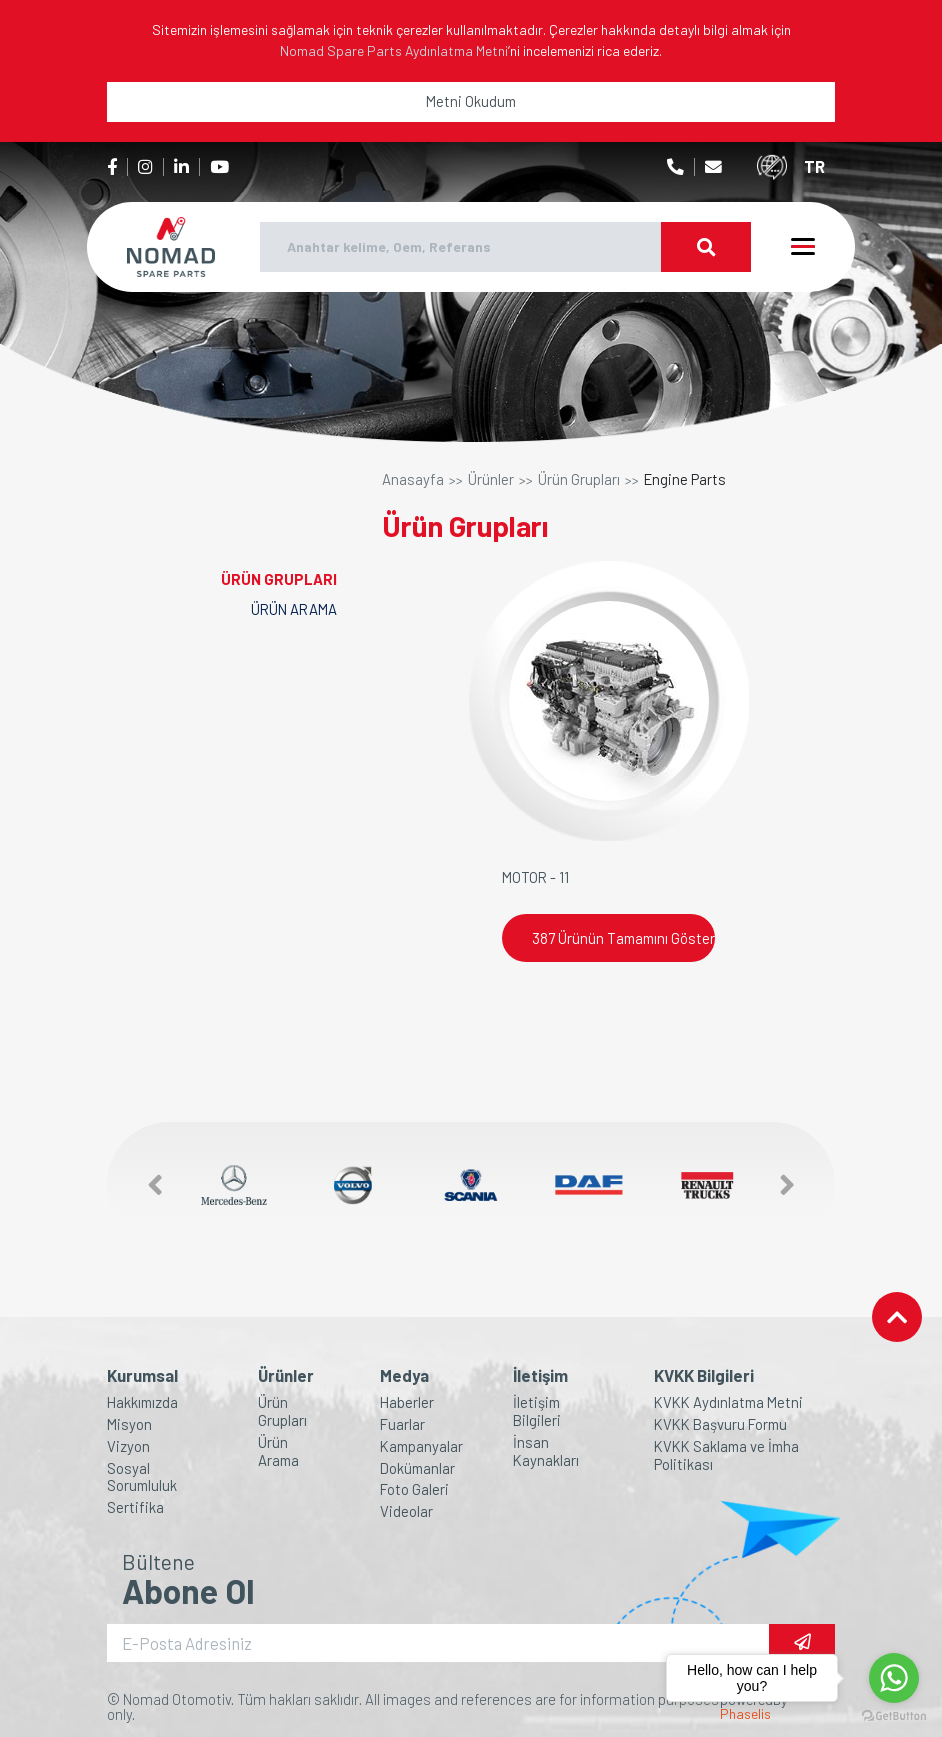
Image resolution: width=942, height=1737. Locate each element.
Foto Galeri (414, 1489)
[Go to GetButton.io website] (894, 1716)
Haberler (407, 1402)
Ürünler (491, 479)
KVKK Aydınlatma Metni (728, 1402)
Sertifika (135, 1507)
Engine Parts (685, 479)
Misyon (129, 1424)
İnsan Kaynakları (546, 1451)
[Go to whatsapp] (894, 1678)
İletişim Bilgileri (537, 1411)
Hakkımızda (142, 1402)
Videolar (406, 1511)
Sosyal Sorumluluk (142, 1477)
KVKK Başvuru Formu (720, 1424)
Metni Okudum (471, 101)
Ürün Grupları (579, 479)
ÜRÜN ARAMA (294, 609)
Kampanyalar (421, 1446)
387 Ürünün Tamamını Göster (623, 938)
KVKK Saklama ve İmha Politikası (726, 1455)
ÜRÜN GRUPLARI (279, 579)
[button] (145, 1185)
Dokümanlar (417, 1468)
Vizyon (128, 1446)
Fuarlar (402, 1424)
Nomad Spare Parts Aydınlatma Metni (394, 50)
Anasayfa (413, 479)
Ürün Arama (278, 1451)
